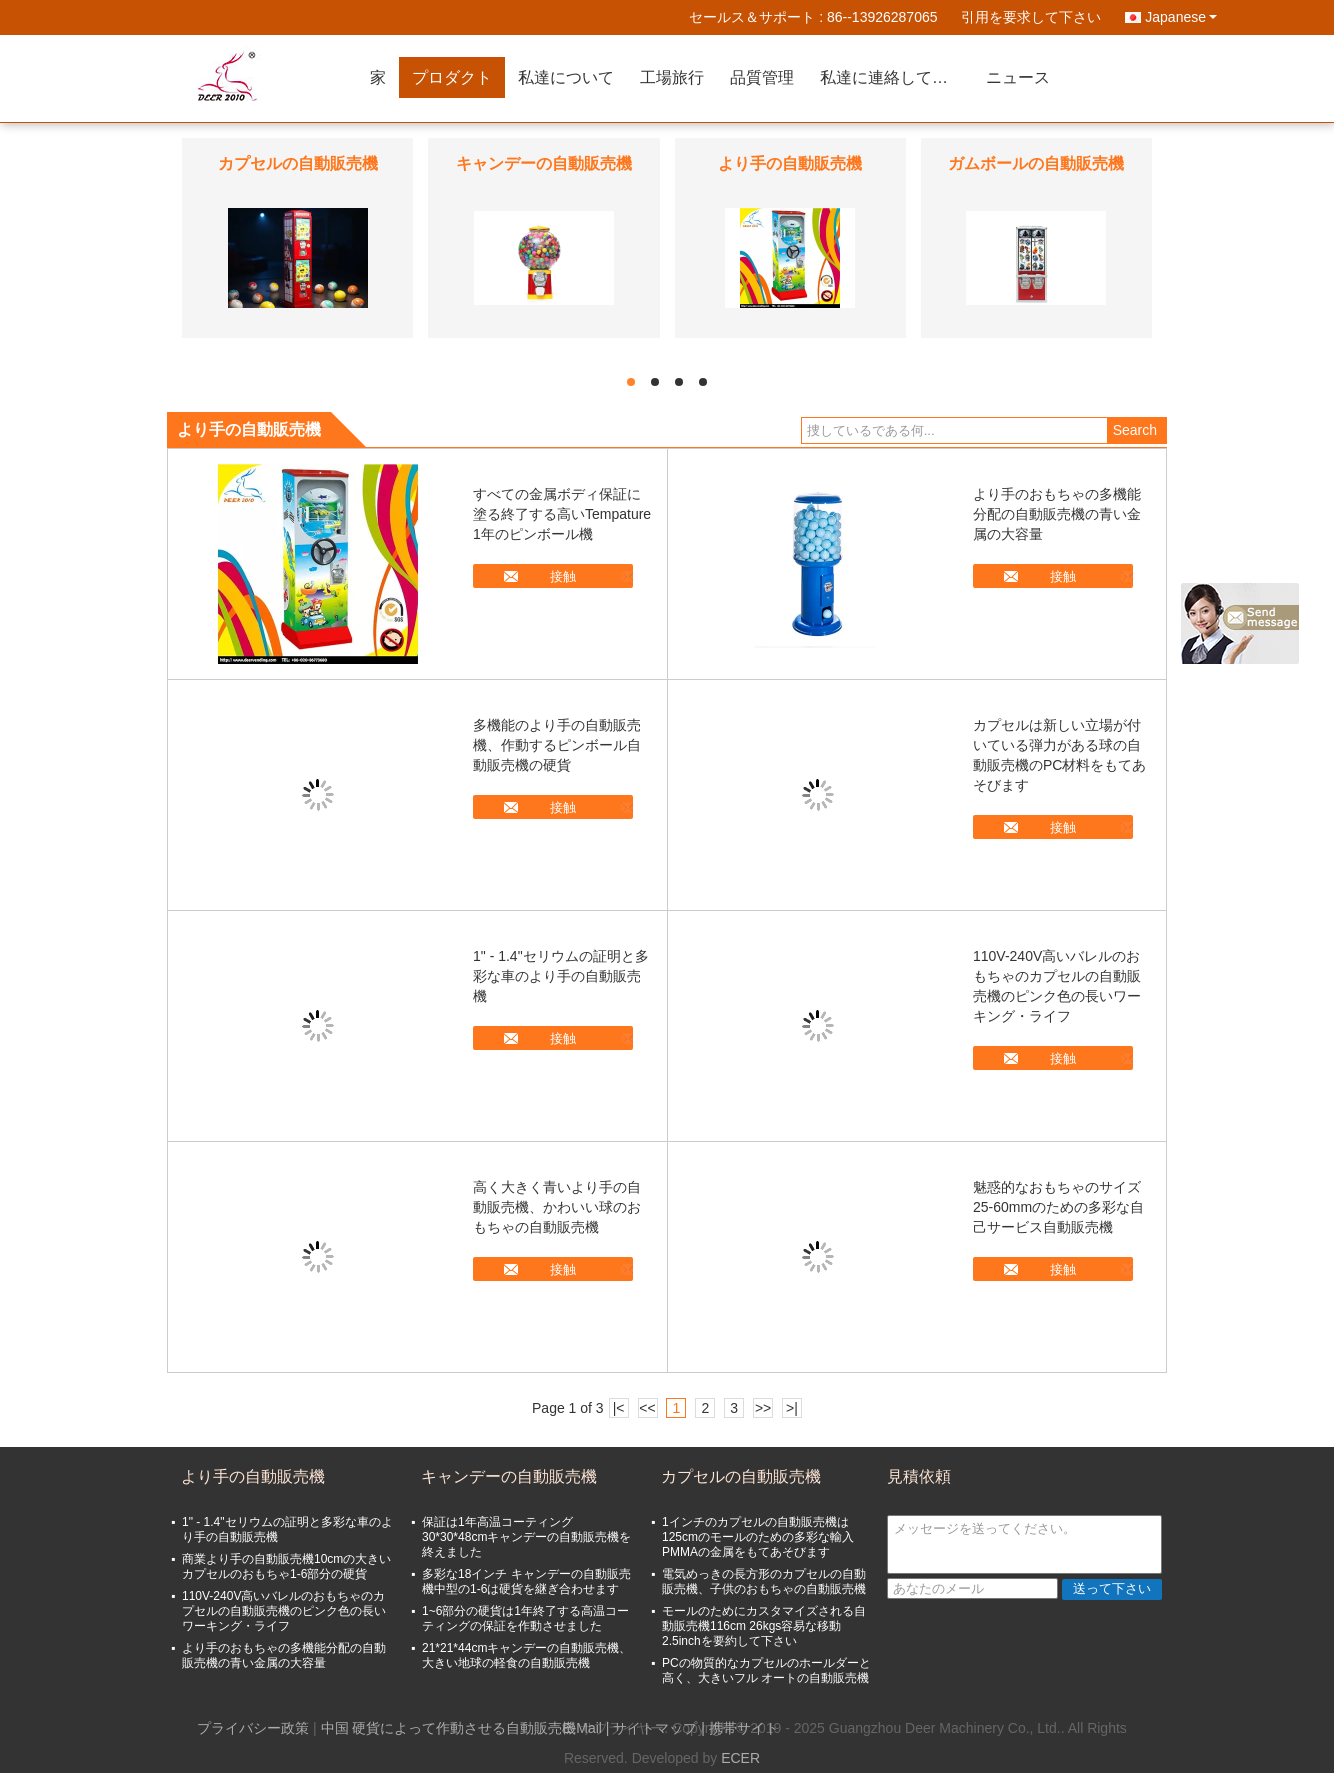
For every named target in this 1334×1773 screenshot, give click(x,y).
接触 (563, 576)
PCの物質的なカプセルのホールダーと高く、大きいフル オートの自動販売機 (766, 1670)
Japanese (1181, 17)
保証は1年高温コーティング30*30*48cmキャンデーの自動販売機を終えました (526, 1537)
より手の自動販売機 (790, 163)
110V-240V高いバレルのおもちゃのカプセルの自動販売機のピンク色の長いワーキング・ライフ (284, 1611)
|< (619, 1408)
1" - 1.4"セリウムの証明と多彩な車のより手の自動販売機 (561, 976)
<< (647, 1408)
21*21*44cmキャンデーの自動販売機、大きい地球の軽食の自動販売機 (526, 1655)
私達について (566, 77)
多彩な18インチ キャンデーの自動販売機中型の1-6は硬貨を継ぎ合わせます (526, 1581)
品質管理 (762, 77)
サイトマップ (655, 1728)
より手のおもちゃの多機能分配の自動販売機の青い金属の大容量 (1057, 514)
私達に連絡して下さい (896, 77)
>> (763, 1408)
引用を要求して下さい (1031, 17)
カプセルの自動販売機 (298, 163)
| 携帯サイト (740, 1728)
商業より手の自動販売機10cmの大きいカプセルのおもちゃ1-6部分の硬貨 (286, 1566)
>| (792, 1408)
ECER (740, 1758)
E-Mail (582, 1728)
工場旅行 (672, 77)
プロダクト (452, 77)
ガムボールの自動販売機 (1036, 163)
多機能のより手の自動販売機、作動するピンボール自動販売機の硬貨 (557, 745)
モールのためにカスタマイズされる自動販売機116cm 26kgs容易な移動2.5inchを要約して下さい (764, 1626)
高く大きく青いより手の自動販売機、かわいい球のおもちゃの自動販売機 (557, 1207)
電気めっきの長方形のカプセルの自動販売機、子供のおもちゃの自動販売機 (764, 1581)
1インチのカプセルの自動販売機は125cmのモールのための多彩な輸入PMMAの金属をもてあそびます (758, 1537)
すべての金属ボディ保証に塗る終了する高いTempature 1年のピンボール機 (562, 514)
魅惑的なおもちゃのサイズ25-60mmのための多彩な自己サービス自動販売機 (1058, 1207)
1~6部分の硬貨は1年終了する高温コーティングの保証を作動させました (525, 1618)
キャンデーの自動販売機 (544, 163)
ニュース (1018, 77)
